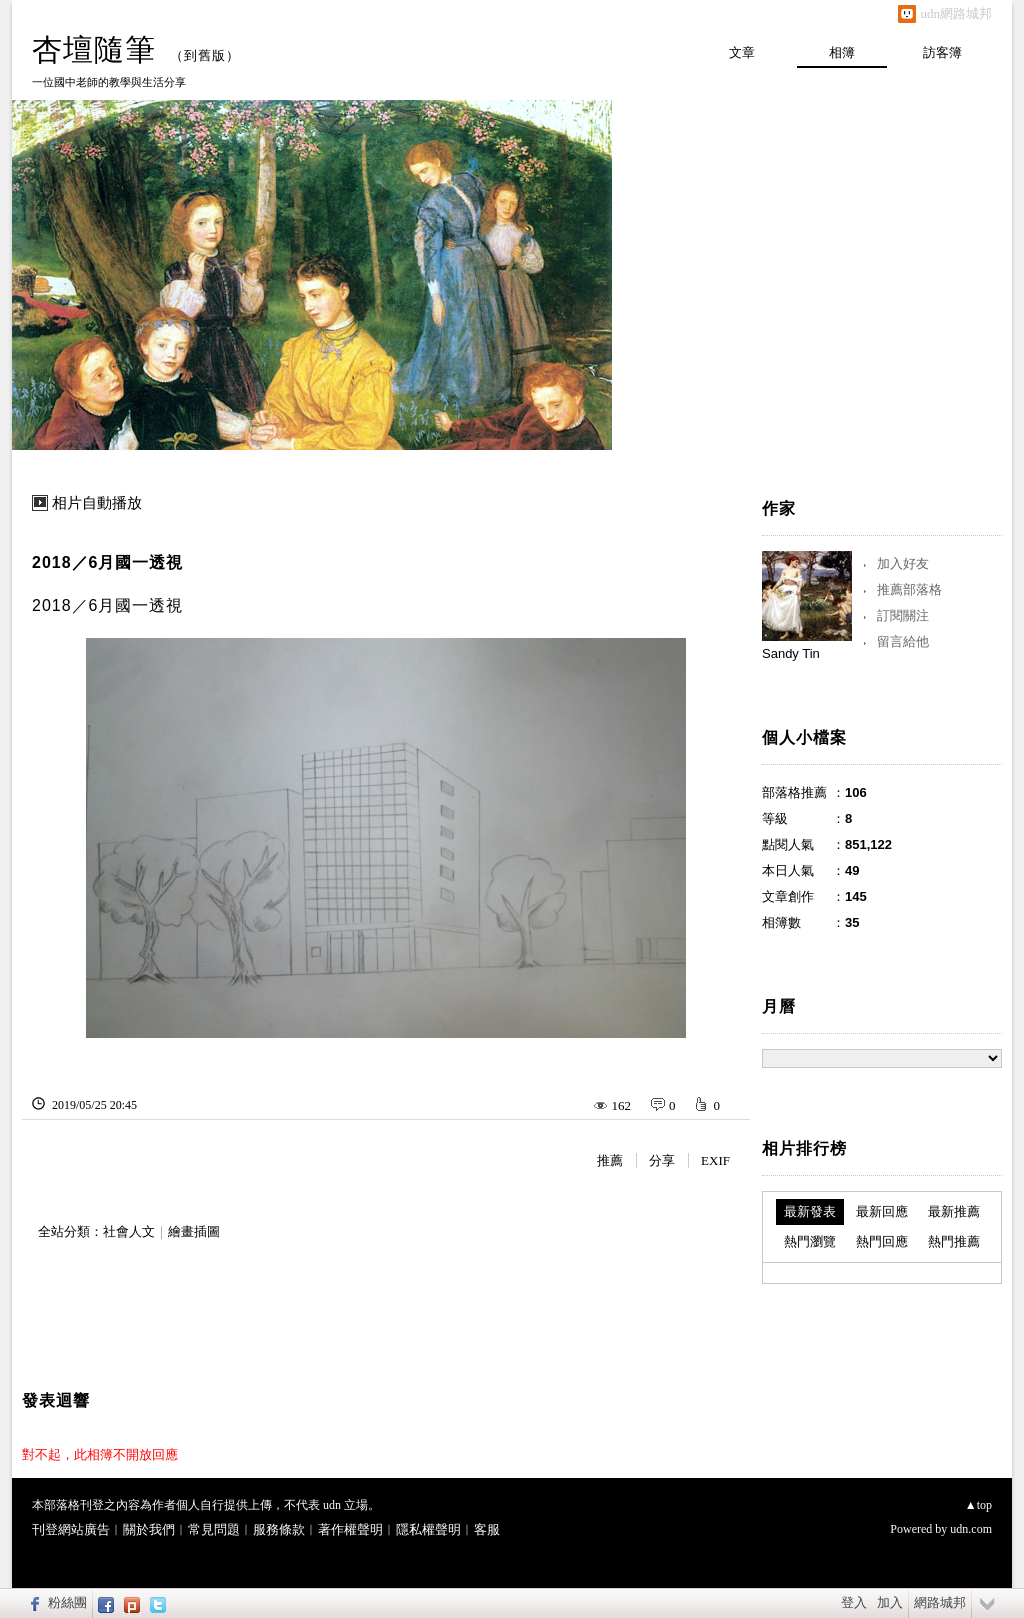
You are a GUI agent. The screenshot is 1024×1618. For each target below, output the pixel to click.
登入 (854, 1602)
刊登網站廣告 (71, 1529)
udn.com (971, 1529)
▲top (978, 1505)
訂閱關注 (903, 615)
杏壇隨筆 (94, 49)
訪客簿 (942, 52)
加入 (890, 1602)
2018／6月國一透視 (108, 562)
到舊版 (205, 55)
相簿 (842, 52)
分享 (662, 1160)
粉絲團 (67, 1602)
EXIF (715, 1160)
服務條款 (279, 1529)
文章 (742, 52)
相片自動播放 (97, 503)
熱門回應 (882, 1241)
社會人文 (129, 1231)
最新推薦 (954, 1211)
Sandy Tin (791, 653)
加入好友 (903, 563)
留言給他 (903, 641)
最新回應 (882, 1211)
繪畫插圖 (194, 1231)
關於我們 (149, 1529)
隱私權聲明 (428, 1529)
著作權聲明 (350, 1529)
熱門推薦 (954, 1241)
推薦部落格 (909, 589)
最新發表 (810, 1211)
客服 (487, 1529)
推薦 (610, 1160)
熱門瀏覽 (810, 1241)
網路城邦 (940, 1602)
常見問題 (214, 1529)
